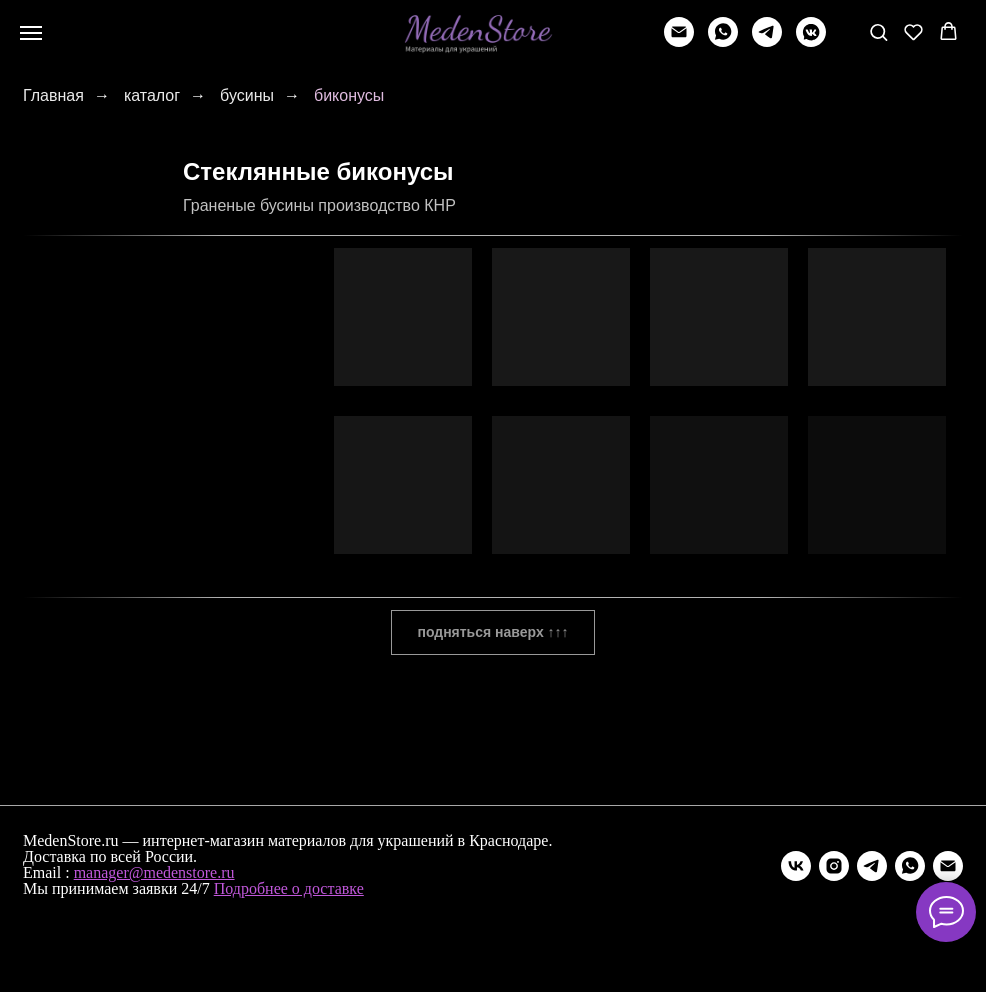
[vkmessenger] (811, 41)
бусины (247, 95)
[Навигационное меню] (31, 33)
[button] (878, 31)
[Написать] (679, 41)
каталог (152, 95)
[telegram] (767, 41)
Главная (53, 95)
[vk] (796, 866)
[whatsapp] (723, 41)
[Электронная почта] (948, 866)
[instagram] (834, 866)
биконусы (349, 95)
